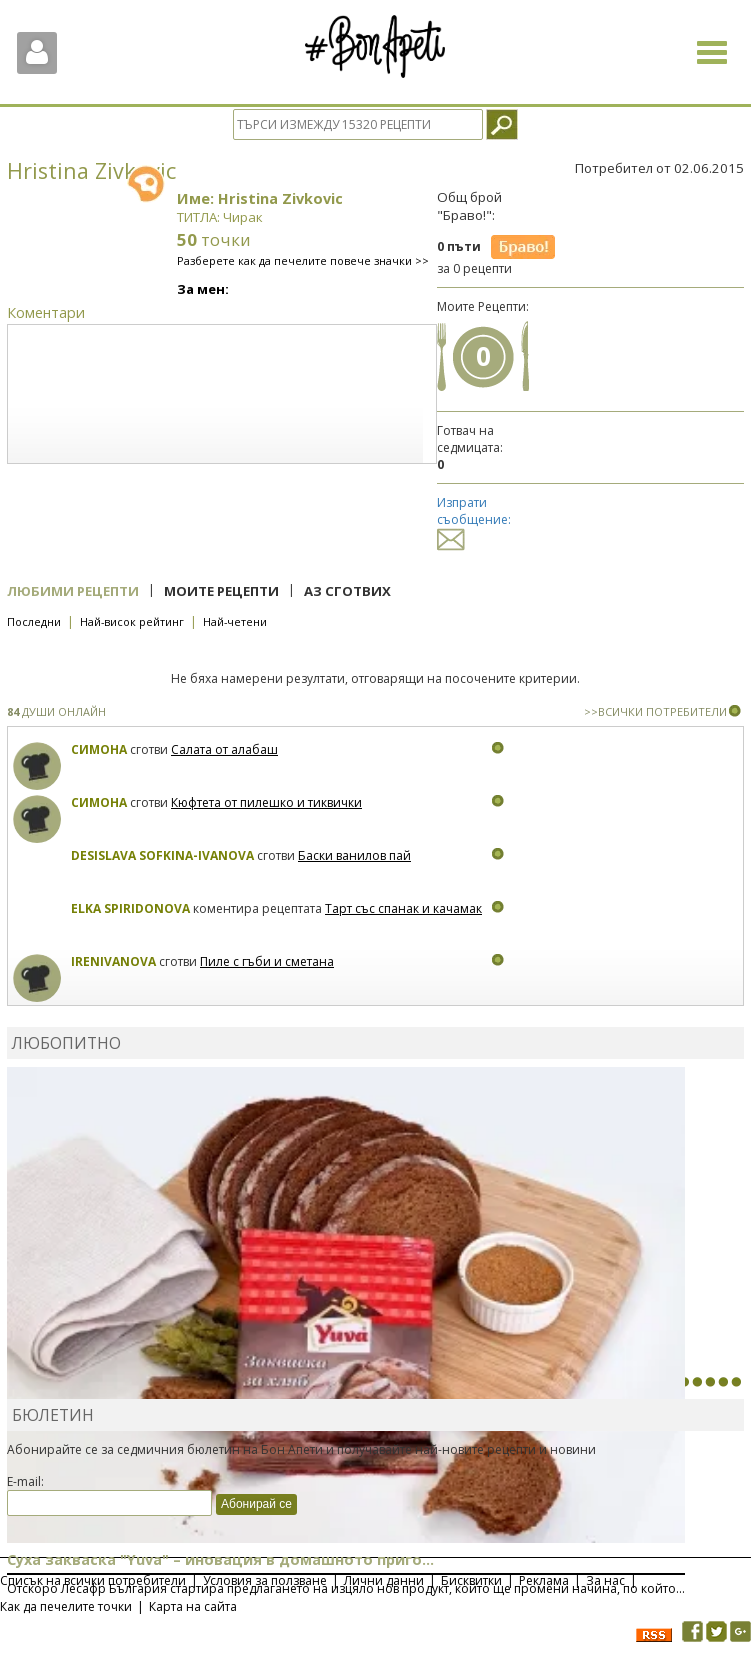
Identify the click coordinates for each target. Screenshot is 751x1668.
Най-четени (235, 621)
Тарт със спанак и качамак (403, 908)
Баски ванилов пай (354, 855)
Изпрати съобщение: (474, 520)
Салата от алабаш (224, 749)
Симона (99, 749)
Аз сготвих (347, 591)
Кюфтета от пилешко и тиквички (266, 802)
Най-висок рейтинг (132, 621)
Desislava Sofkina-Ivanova (162, 855)
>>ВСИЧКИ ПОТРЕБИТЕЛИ (655, 711)
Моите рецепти (221, 591)
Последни (34, 621)
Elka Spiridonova (130, 908)
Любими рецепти (73, 591)
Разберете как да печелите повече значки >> (303, 260)
